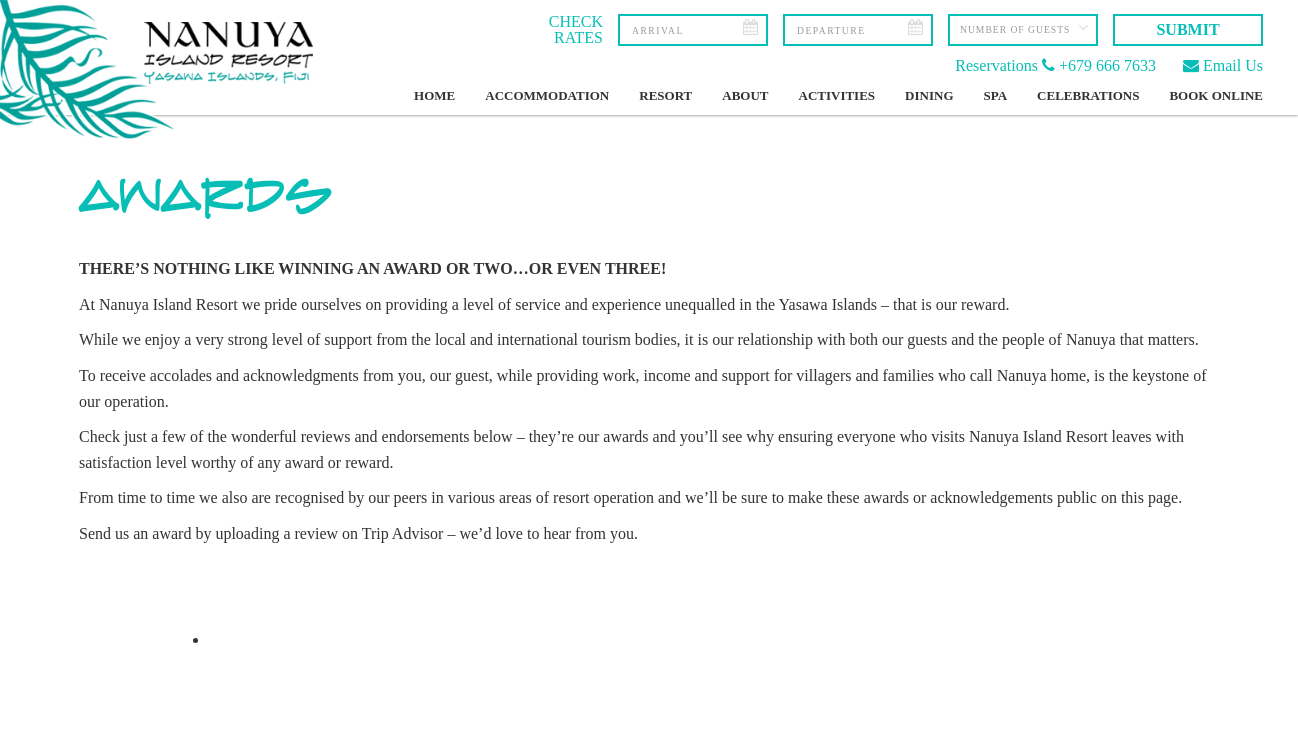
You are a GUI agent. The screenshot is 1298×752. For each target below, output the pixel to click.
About (745, 95)
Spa (996, 95)
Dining (929, 95)
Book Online (1216, 95)
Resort (665, 95)
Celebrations (1088, 95)
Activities (837, 95)
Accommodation (547, 95)
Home (434, 95)
